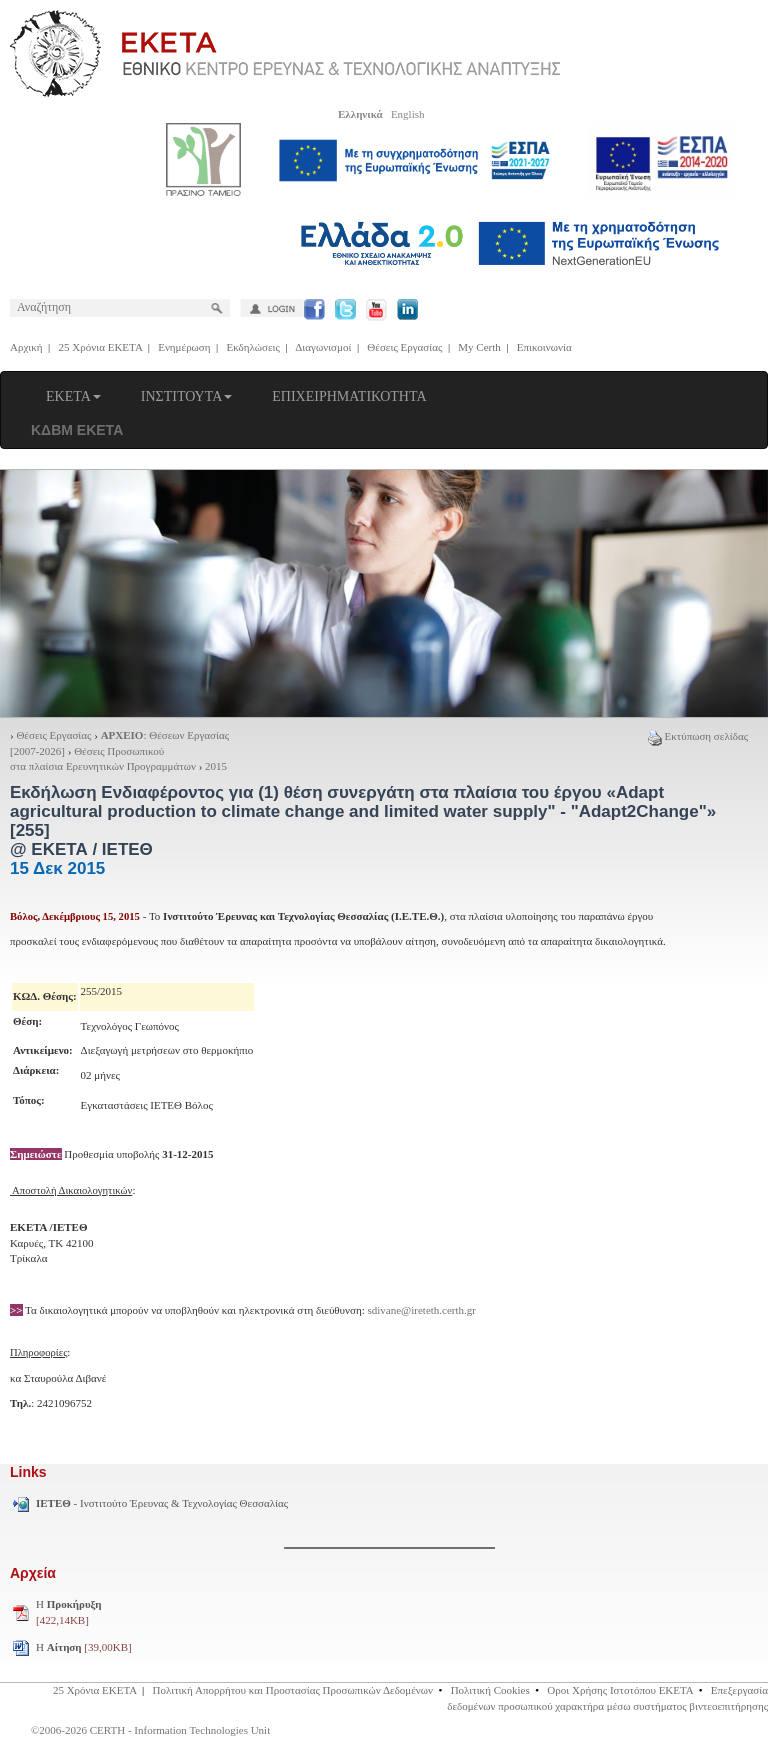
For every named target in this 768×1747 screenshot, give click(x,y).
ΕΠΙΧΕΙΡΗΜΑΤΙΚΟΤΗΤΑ (349, 396)
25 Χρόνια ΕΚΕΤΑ (101, 347)
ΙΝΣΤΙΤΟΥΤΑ (187, 396)
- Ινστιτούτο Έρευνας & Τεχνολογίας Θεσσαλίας (162, 1503)
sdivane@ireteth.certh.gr (422, 1310)
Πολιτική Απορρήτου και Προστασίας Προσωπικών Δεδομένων (293, 1690)
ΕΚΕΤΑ (73, 396)
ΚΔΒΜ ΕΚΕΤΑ (77, 430)
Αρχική (26, 347)
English (408, 114)
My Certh (479, 347)
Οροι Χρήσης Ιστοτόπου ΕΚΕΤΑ (620, 1690)
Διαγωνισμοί (323, 347)
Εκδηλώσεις (253, 347)
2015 (216, 766)
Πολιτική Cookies (490, 1690)
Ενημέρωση (184, 347)
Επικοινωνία (544, 347)
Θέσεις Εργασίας (404, 347)
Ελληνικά (360, 114)
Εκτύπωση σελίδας (698, 736)
